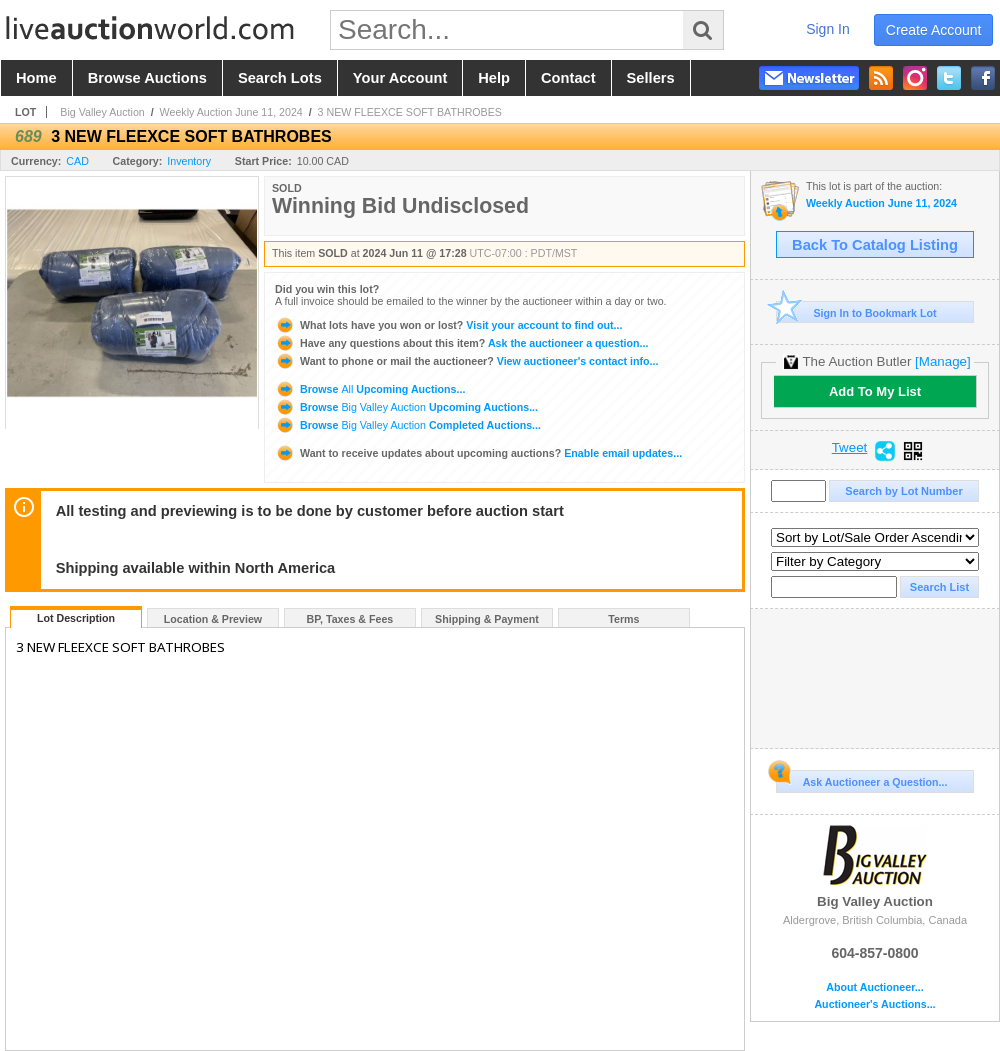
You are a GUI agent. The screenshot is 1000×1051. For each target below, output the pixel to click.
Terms (623, 619)
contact (568, 78)
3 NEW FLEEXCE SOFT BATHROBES (410, 112)
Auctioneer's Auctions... (874, 1004)
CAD (77, 161)
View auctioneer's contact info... (466, 361)
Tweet (850, 448)
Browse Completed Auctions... (408, 425)
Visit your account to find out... (448, 325)
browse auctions (147, 78)
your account (400, 78)
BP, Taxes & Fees (350, 619)
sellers (651, 78)
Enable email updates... (478, 453)
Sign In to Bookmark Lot (856, 312)
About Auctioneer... (874, 987)
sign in (828, 29)
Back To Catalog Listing (875, 245)
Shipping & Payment (487, 619)
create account (934, 30)
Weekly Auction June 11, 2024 (231, 112)
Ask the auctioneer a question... (461, 343)
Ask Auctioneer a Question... (861, 779)
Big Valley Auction (102, 112)
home (36, 78)
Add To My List (875, 391)
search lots (280, 78)
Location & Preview (213, 619)
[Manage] (942, 361)
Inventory (189, 161)
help (494, 78)
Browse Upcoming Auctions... (370, 389)
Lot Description (76, 618)
